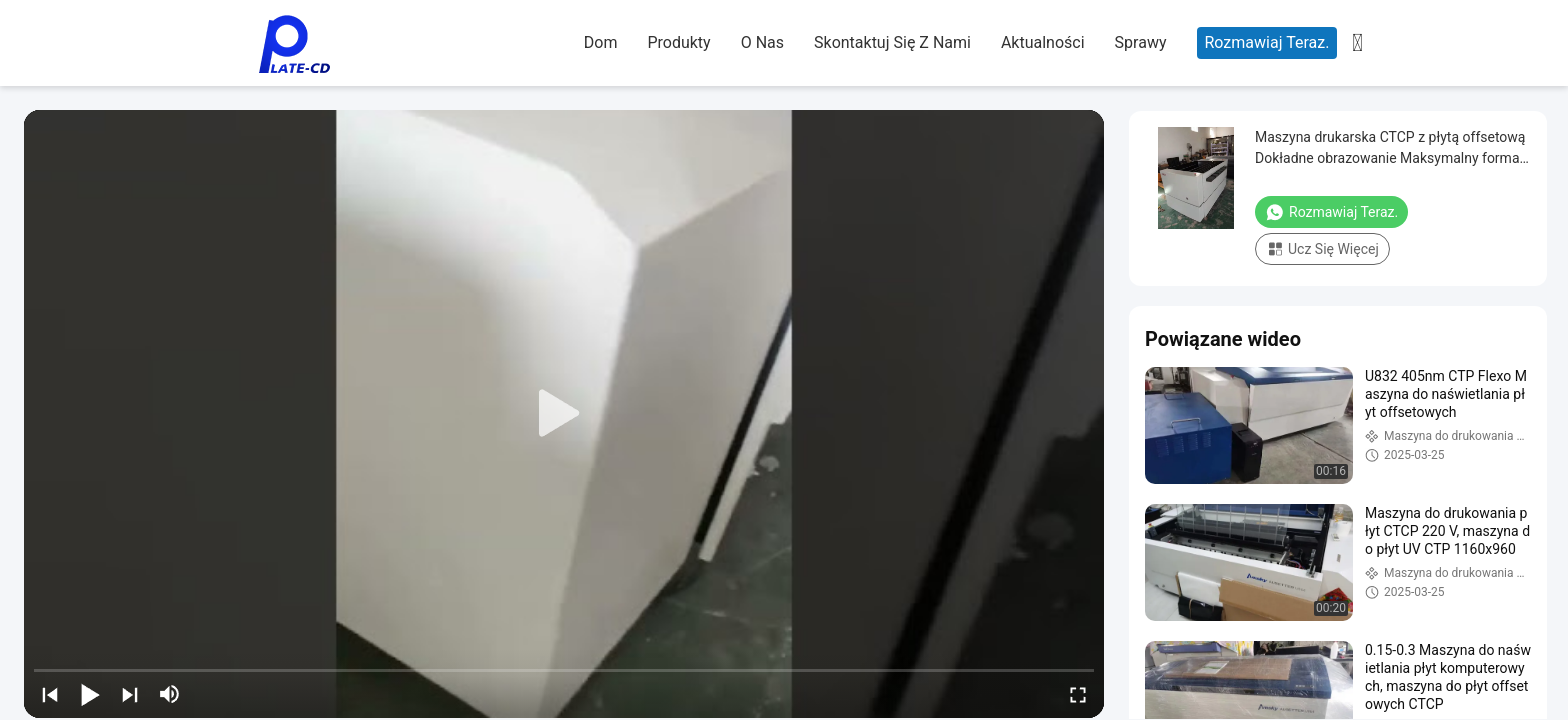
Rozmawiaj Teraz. (1267, 42)
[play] (564, 414)
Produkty (678, 42)
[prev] (50, 694)
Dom (601, 42)
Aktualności (1043, 42)
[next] (130, 694)
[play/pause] (90, 694)
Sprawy (1141, 42)
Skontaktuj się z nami (892, 42)
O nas (762, 42)
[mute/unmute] (170, 694)
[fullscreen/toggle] (1078, 694)
